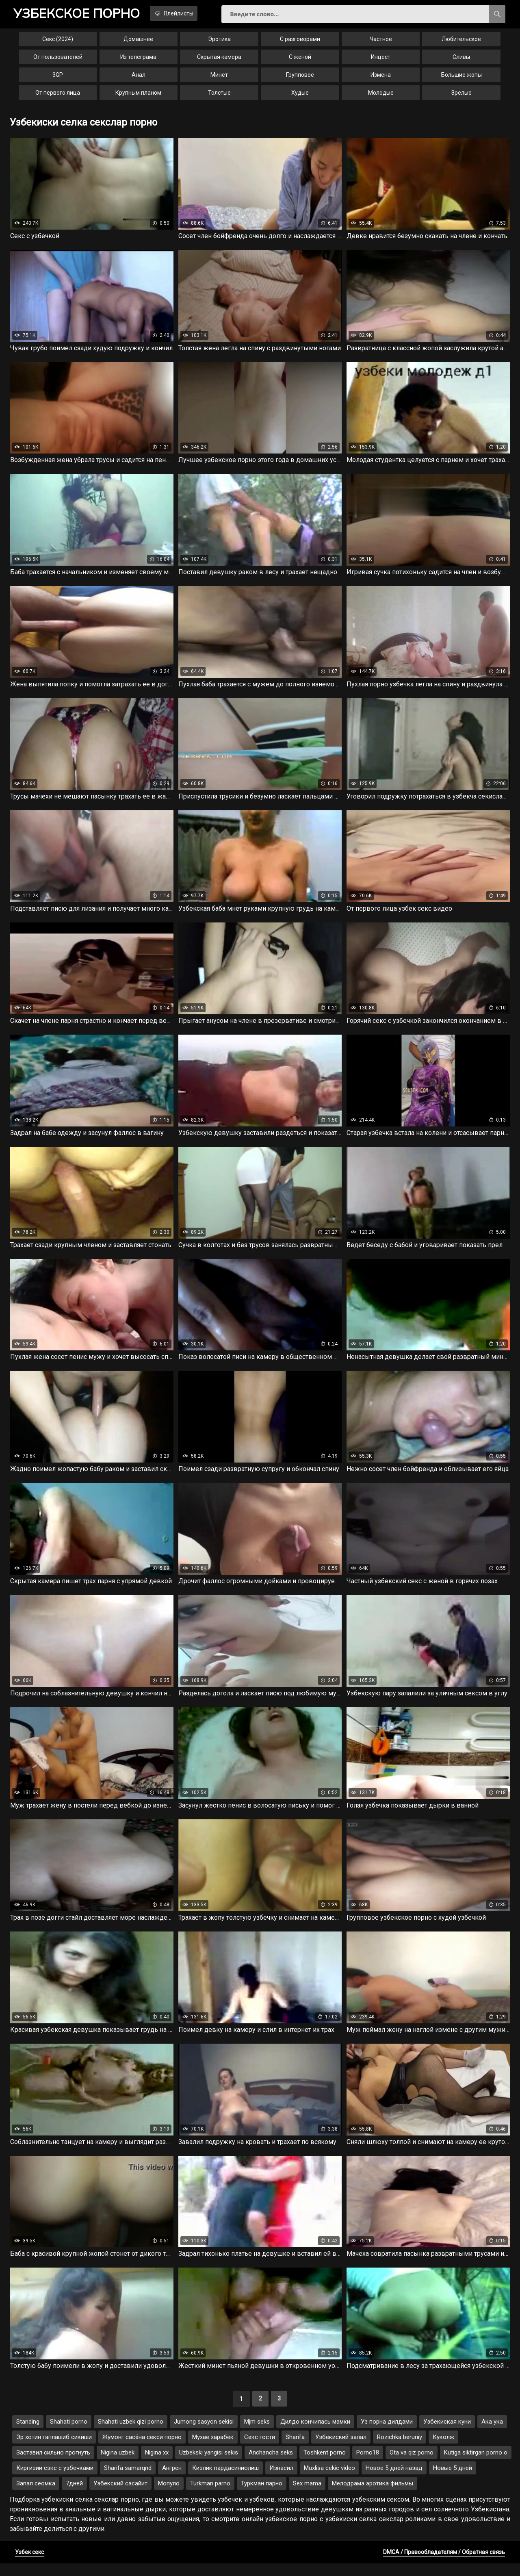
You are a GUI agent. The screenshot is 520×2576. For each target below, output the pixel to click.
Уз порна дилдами (387, 2434)
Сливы (461, 60)
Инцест (380, 60)
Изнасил (281, 2480)
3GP (57, 78)
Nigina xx (157, 2465)
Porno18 (367, 2465)
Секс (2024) (57, 42)
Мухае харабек (213, 2449)
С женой (300, 60)
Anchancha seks (271, 2465)
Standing (27, 2434)
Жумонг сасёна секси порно (142, 2449)
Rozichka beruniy (399, 2449)
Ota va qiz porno (411, 2465)
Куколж (443, 2449)
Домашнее (138, 42)
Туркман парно (261, 2496)
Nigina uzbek (117, 2465)
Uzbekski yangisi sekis (208, 2465)
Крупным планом (138, 96)
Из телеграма (138, 60)
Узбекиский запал (340, 2449)
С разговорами (300, 42)
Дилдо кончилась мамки (315, 2434)
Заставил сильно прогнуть (53, 2465)
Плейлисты (187, 13)
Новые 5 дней (452, 2480)
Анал (138, 78)
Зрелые (461, 96)
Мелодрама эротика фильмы (372, 2496)
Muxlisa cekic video (329, 2480)
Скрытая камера (219, 60)
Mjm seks (257, 2434)
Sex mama (307, 2496)
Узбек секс (29, 2564)
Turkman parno (210, 2496)
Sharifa (295, 2449)
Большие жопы (461, 78)
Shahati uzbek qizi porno (130, 2434)
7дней (74, 2496)
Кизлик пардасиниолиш (225, 2480)
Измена (380, 78)
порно (81, 14)
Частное (381, 42)
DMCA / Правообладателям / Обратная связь (444, 2564)
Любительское (461, 42)
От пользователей (57, 60)
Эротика (219, 42)
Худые (300, 96)
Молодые (381, 96)
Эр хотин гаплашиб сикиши (54, 2449)
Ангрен (172, 2480)
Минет (219, 78)
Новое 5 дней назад (394, 2480)
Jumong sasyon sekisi (204, 2434)
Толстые (219, 96)
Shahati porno (68, 2434)
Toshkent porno (324, 2465)
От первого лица (57, 96)
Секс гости (259, 2449)
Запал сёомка (35, 2496)
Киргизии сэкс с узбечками (54, 2480)
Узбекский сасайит (120, 2496)
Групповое (300, 78)
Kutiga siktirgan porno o (475, 2465)
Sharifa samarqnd (128, 2480)
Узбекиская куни (447, 2434)
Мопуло (169, 2496)
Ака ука (492, 2434)
